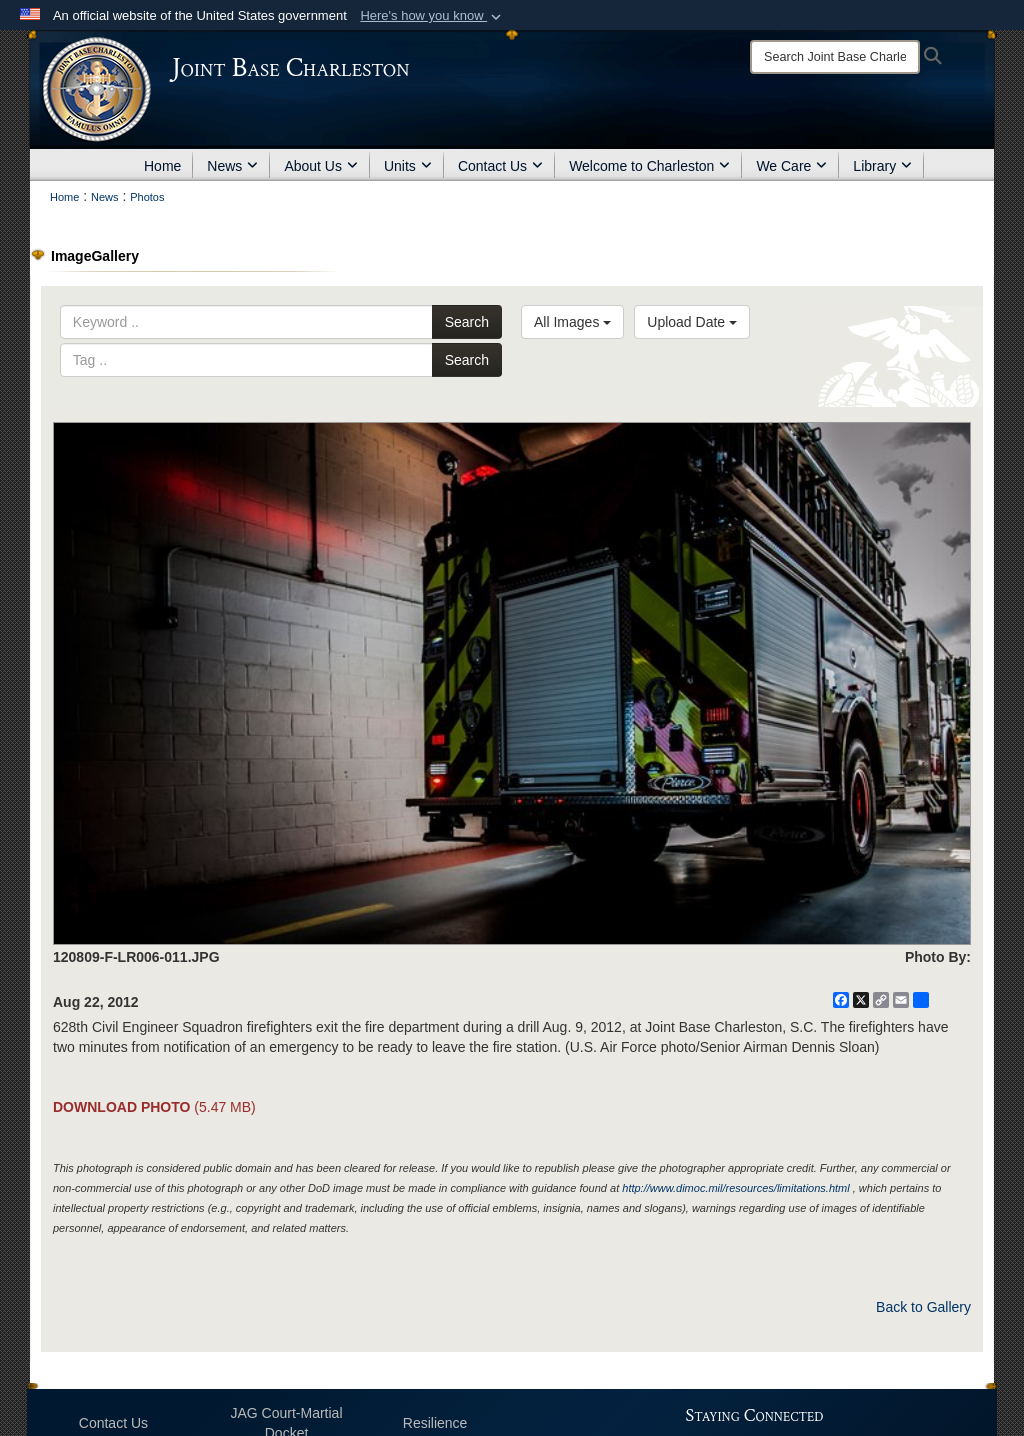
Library (882, 166)
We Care (791, 166)
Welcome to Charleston (649, 166)
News (232, 166)
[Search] (835, 57)
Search (467, 322)
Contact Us (500, 166)
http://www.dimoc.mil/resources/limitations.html (735, 1188)
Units (408, 166)
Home (162, 166)
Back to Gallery (923, 1307)
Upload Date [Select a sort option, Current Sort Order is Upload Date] (692, 322)
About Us (321, 166)
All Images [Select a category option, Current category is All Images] (572, 322)
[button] (432, 16)
